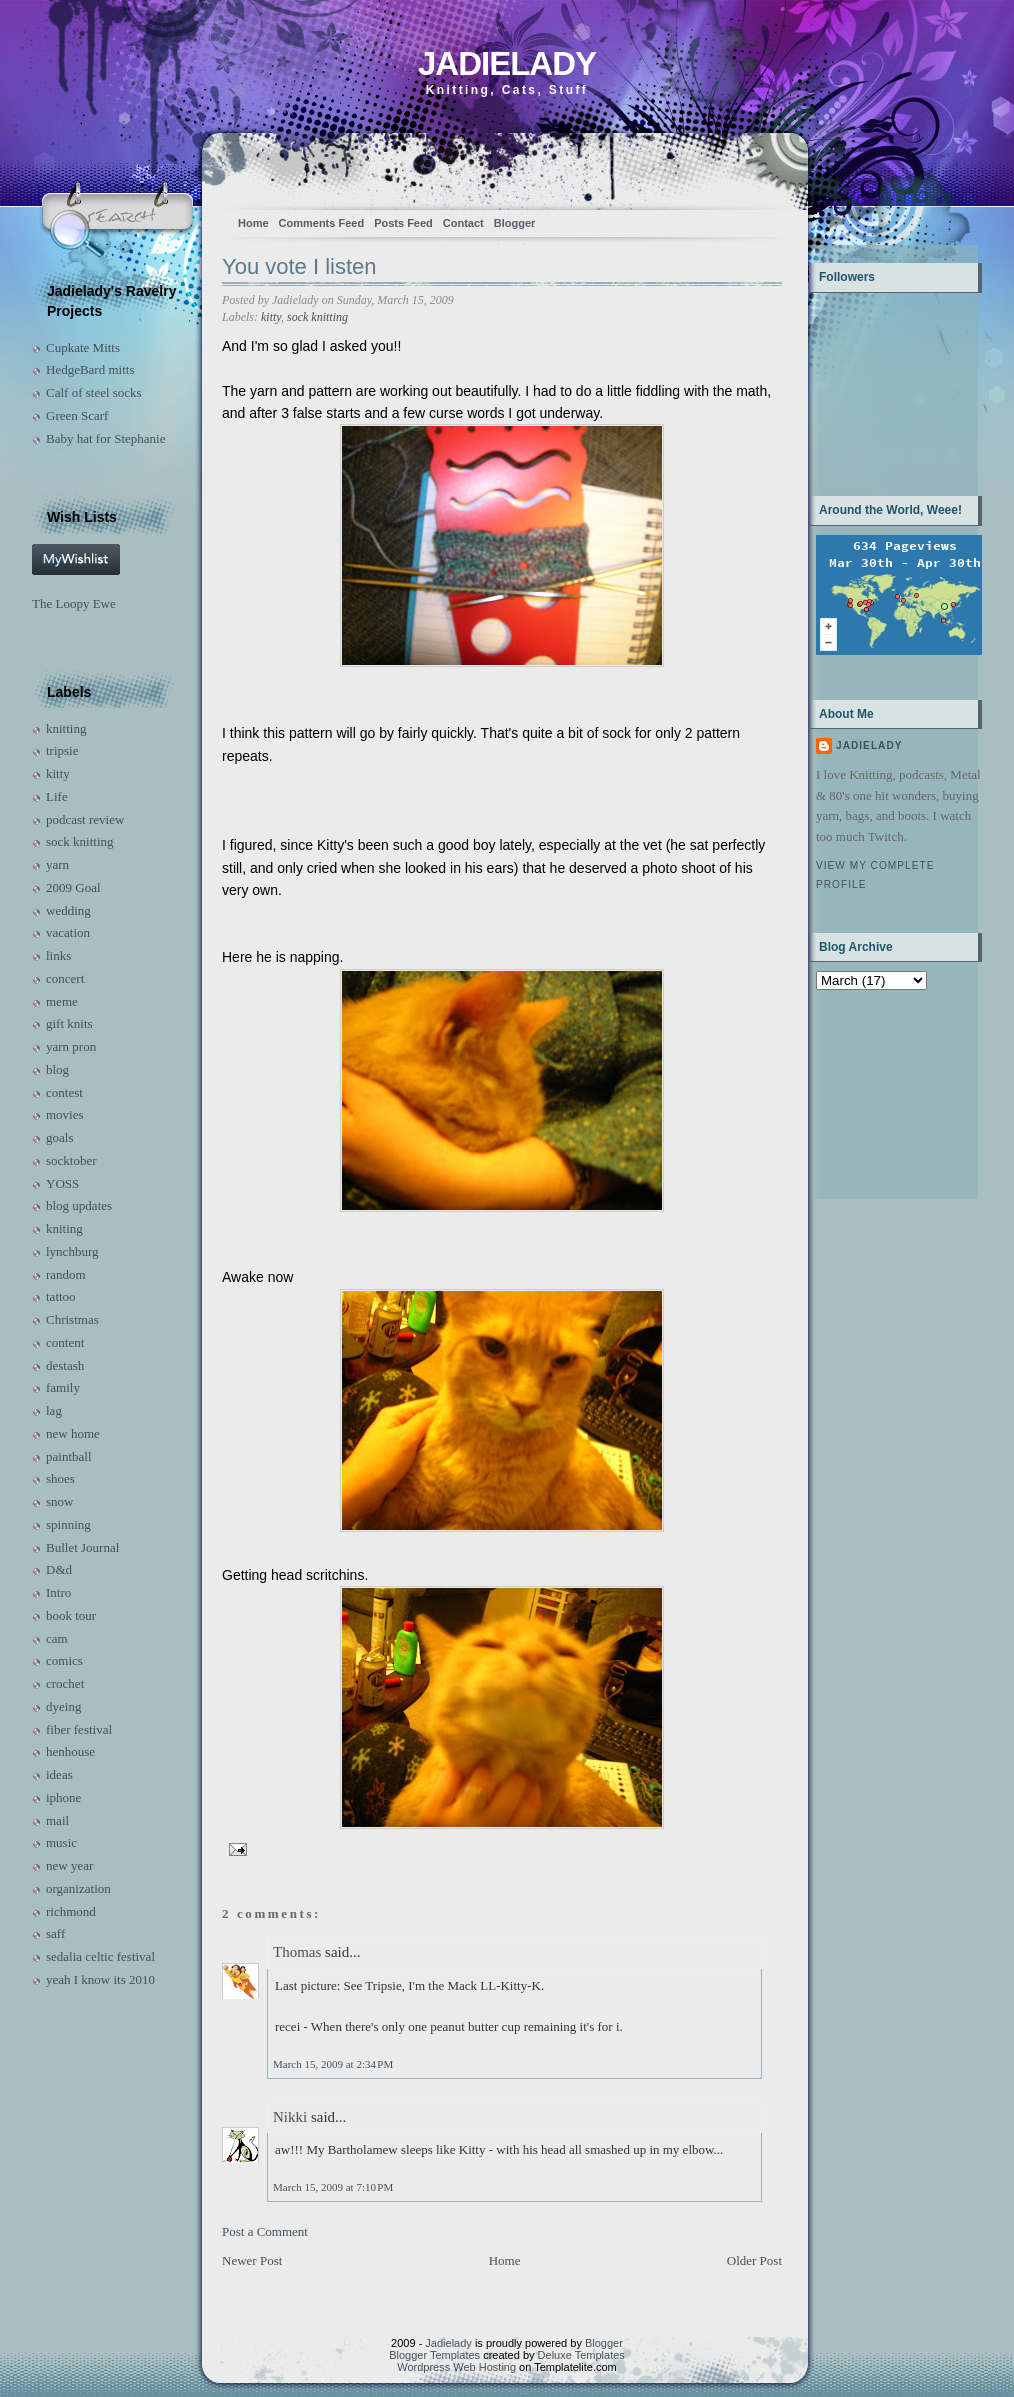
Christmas (72, 1319)
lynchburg (72, 1251)
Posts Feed (403, 223)
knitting (66, 728)
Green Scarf (77, 415)
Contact (463, 223)
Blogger (515, 223)
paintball (69, 1456)
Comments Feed (322, 223)
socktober (71, 1160)
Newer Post (252, 2260)
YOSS (62, 1183)
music (61, 1842)
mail (57, 1820)
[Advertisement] (878, 1092)
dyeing (63, 1706)
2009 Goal (73, 887)
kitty (58, 773)
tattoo (61, 1296)
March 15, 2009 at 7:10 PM (333, 2187)
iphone (63, 1797)
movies (65, 1114)
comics (64, 1660)
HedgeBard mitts (90, 369)
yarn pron (71, 1046)
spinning (68, 1524)
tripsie (62, 750)
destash (65, 1365)
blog (57, 1069)
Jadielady (507, 63)
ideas (59, 1774)
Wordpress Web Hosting (456, 2367)
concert (65, 978)
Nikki (290, 2117)
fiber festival (79, 1729)
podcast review (85, 819)
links (58, 955)
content (65, 1342)
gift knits (69, 1023)
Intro (58, 1592)
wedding (68, 910)
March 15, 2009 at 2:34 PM (333, 2064)
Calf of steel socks (94, 392)
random (66, 1274)
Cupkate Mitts (83, 347)
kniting (64, 1228)
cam (57, 1638)
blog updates (79, 1205)
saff (55, 1933)
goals (59, 1137)
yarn (57, 864)
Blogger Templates (434, 2355)
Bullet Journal (82, 1547)
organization (78, 1888)
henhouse (70, 1751)
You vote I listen (299, 266)
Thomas (297, 1952)
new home (73, 1433)
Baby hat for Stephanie (106, 438)
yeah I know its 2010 (100, 1979)
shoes (60, 1478)
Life (57, 796)
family (63, 1387)
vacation (68, 932)
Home (253, 223)
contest (64, 1092)
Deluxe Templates (581, 2355)
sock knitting (80, 841)
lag (54, 1410)
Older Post (754, 2260)
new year (69, 1865)
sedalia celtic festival (100, 1956)
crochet (65, 1683)
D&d (59, 1569)
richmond (71, 1911)
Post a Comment (265, 2231)
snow (59, 1501)
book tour (71, 1615)
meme (62, 1001)
